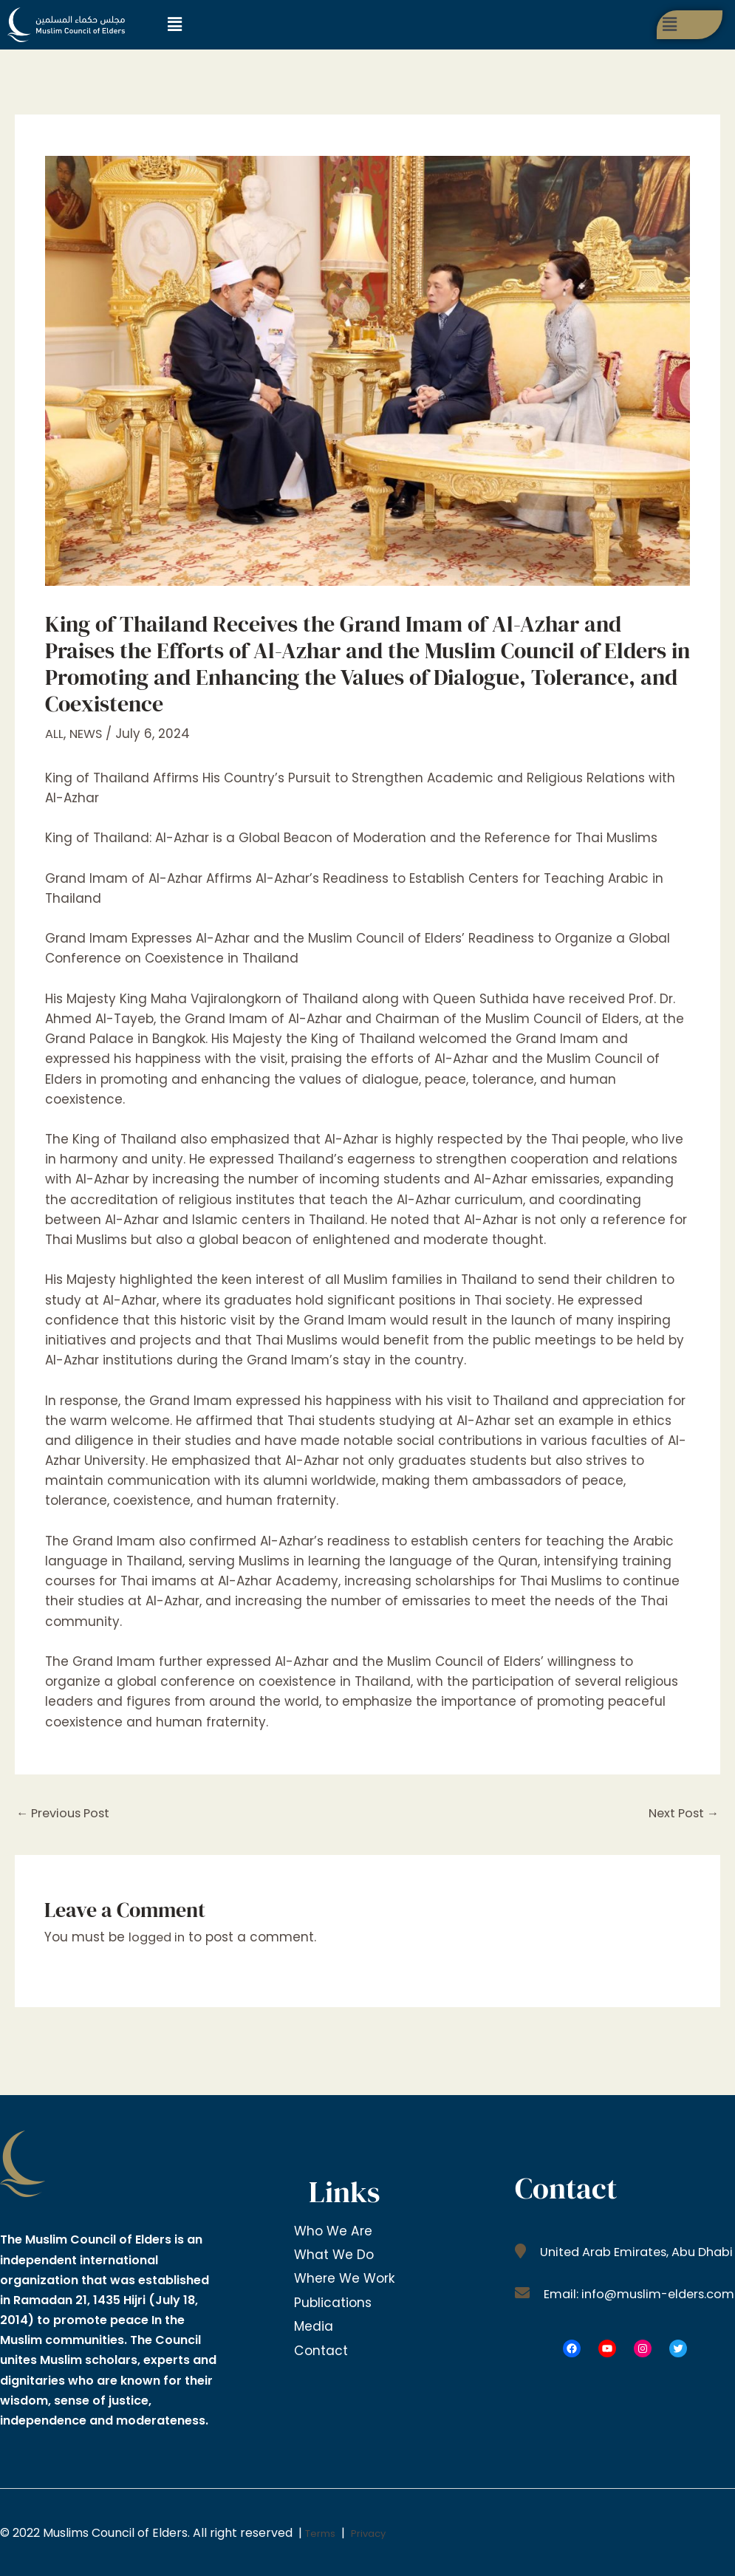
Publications (334, 2298)
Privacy (379, 2534)
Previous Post (66, 1814)
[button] (174, 24)
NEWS (86, 733)
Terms (324, 2534)
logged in (159, 1938)
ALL (54, 733)
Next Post (681, 1814)
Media (314, 2321)
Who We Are (334, 2231)
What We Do (335, 2253)
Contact (321, 2343)
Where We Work (347, 2276)
